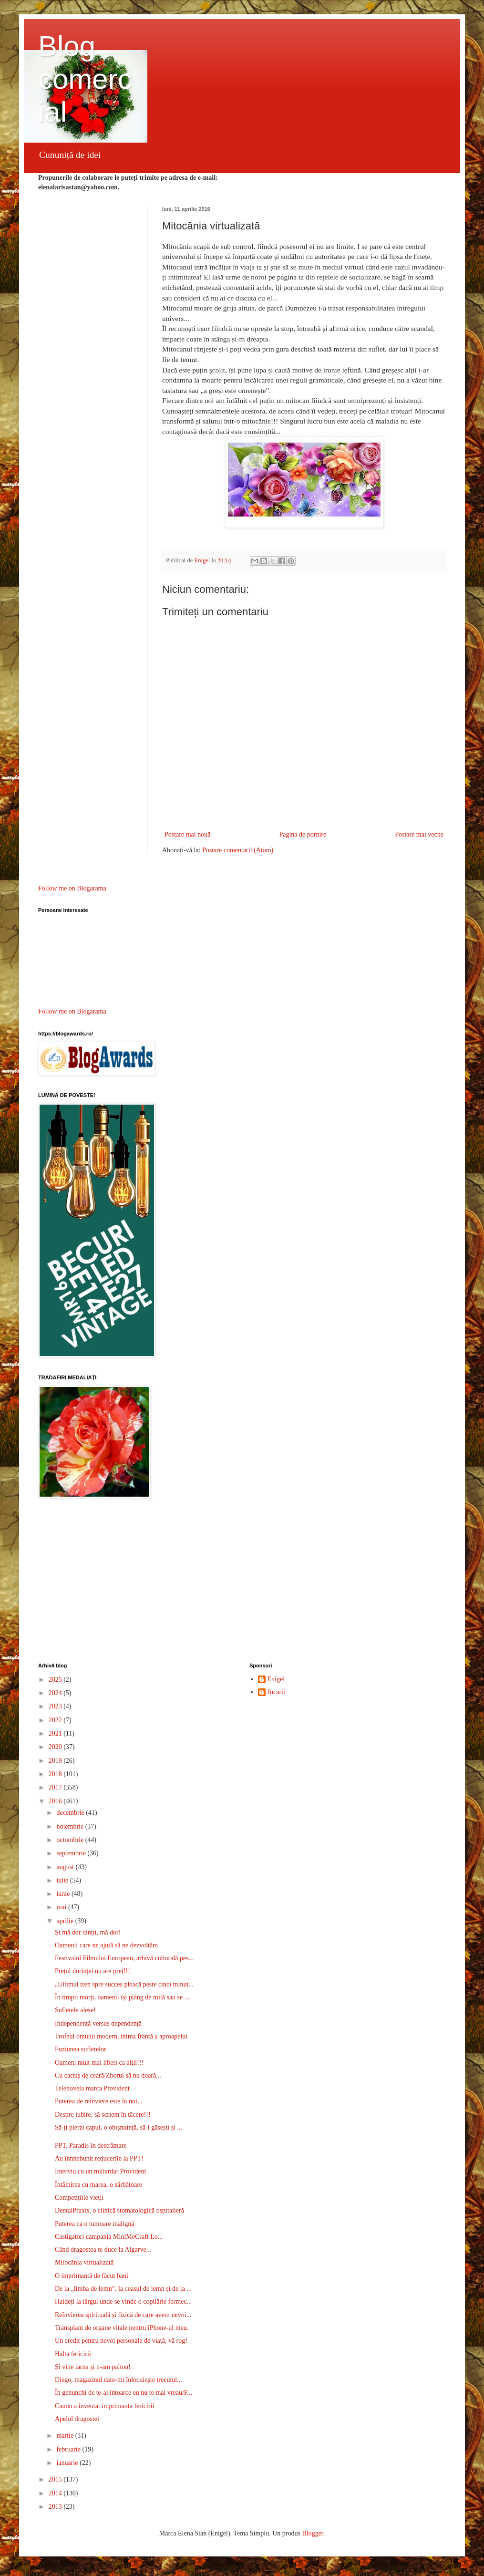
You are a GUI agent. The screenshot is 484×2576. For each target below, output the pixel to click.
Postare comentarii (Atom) (237, 850)
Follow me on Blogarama (72, 888)
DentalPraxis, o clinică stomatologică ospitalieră (119, 2210)
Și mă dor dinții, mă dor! (88, 1932)
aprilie (65, 1920)
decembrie (71, 1812)
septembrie (71, 1853)
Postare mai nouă (187, 834)
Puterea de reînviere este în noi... (98, 2101)
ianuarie (68, 2462)
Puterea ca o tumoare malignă (94, 2223)
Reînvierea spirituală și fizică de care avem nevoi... (123, 2314)
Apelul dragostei (77, 2418)
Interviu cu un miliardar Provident (100, 2171)
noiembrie (70, 1826)
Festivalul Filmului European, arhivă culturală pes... (124, 1958)
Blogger (312, 2533)
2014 (56, 2493)
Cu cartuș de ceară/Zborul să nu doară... (108, 2075)
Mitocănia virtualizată (84, 2262)
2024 (56, 1693)
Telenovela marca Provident (92, 2088)
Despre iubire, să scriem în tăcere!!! (103, 2114)
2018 (56, 1774)
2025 (56, 1679)
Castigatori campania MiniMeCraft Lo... (109, 2236)
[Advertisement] (242, 1581)
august (65, 1867)
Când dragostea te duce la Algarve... (103, 2249)
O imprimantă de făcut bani (91, 2275)
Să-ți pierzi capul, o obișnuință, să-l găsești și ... (118, 2127)
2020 (56, 1746)
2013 (56, 2506)
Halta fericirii (73, 2354)
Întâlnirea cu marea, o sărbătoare (98, 2184)
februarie (69, 2449)
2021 (56, 1733)
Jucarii (276, 1692)
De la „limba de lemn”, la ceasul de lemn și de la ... (123, 2288)
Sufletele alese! (75, 2010)
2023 (56, 1706)
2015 (56, 2479)
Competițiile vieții (79, 2197)
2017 (56, 1787)
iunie (64, 1893)
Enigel (276, 1679)
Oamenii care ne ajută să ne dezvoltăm (106, 1945)
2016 (56, 1801)
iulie (63, 1880)
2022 (56, 1720)
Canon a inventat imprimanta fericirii (104, 2406)
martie (65, 2435)
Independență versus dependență (98, 2023)
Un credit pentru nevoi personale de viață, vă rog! (121, 2340)
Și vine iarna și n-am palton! (93, 2366)
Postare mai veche (419, 834)
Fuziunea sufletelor (80, 2049)
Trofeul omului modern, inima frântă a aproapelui (121, 2036)
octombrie (70, 1839)
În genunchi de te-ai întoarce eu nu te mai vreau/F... (123, 2392)
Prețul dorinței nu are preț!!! (92, 1971)
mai (62, 1907)
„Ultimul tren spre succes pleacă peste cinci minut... (124, 1984)
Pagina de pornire (302, 834)
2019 (56, 1760)
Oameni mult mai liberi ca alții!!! (99, 2062)
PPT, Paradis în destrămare (91, 2145)
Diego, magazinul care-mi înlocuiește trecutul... (118, 2379)
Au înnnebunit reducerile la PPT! (99, 2158)
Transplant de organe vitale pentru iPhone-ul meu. (121, 2327)
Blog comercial (85, 79)
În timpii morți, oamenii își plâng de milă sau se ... (122, 1997)
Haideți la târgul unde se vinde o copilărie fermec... (123, 2301)
